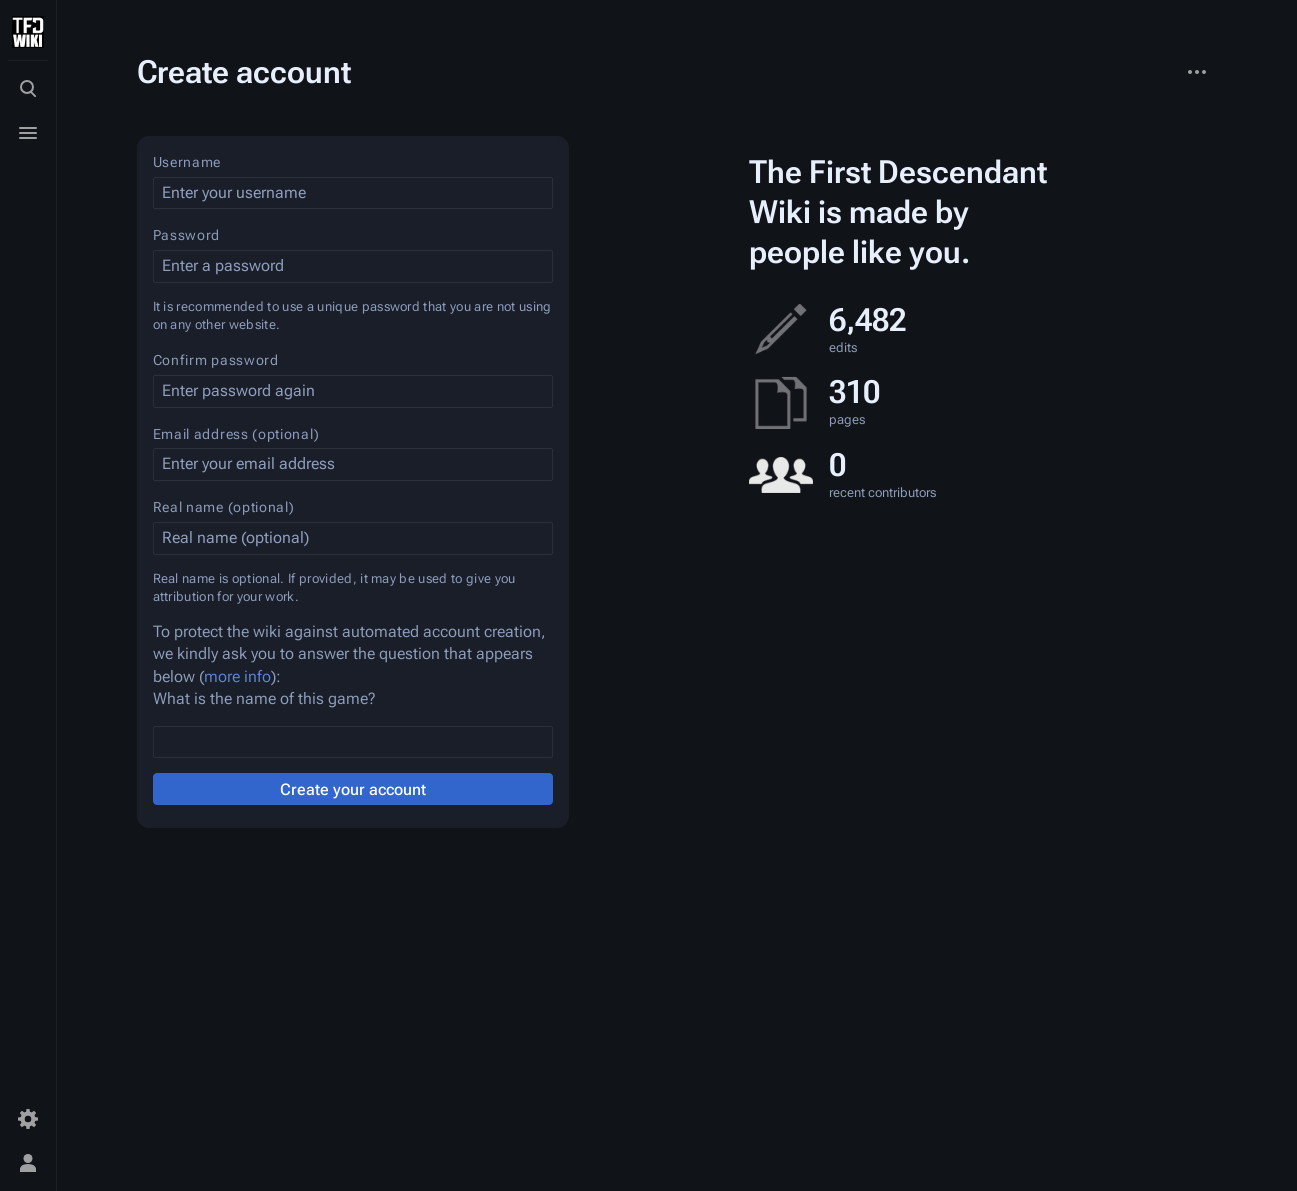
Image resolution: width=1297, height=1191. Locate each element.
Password (187, 235)
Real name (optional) (224, 507)
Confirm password (216, 360)
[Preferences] (28, 1119)
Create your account (353, 789)
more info (237, 676)
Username (187, 162)
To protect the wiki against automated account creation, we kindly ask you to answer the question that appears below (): (349, 654)
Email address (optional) (236, 434)
